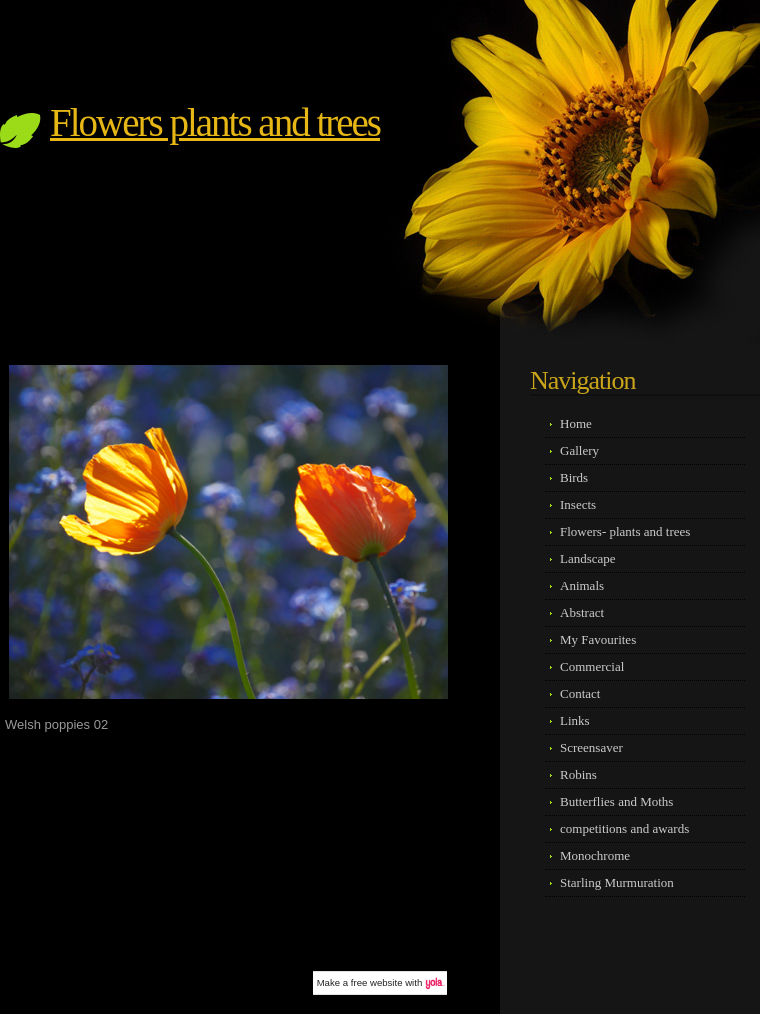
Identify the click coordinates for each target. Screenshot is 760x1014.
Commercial (592, 666)
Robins (578, 774)
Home (576, 423)
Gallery (579, 450)
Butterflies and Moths (616, 801)
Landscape (588, 558)
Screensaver (591, 747)
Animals (582, 585)
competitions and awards (624, 828)
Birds (574, 477)
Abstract (582, 612)
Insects (578, 504)
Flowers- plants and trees (625, 531)
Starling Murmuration (617, 882)
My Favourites (598, 639)
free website (377, 982)
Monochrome (595, 855)
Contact (580, 693)
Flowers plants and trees (215, 122)
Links (575, 720)
